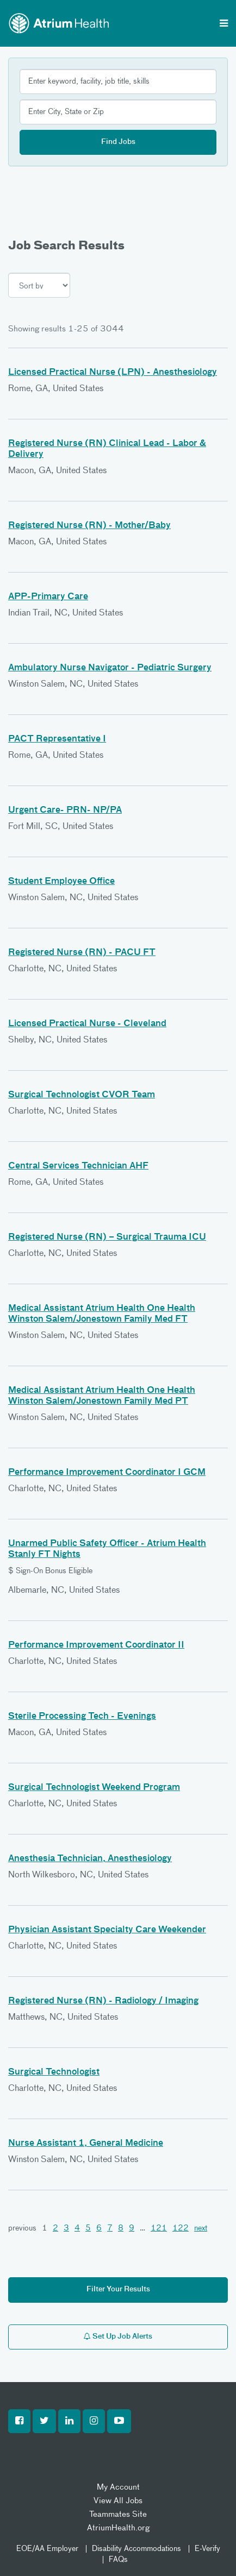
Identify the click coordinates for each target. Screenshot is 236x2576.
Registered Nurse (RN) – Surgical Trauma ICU (107, 1237)
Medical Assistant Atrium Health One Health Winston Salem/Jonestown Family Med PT (101, 1396)
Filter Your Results (118, 2289)
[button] (19, 2421)
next (200, 2228)
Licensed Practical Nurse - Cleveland (87, 1024)
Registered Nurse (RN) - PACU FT (82, 952)
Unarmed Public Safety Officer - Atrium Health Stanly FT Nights (107, 1549)
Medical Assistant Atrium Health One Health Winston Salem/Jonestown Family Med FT (101, 1314)
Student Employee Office (61, 881)
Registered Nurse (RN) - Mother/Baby (89, 526)
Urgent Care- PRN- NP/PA (65, 810)
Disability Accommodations (136, 2549)
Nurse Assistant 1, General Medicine (85, 2143)
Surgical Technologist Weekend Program (94, 1787)
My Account (118, 2487)
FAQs (118, 2560)
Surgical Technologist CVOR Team (81, 1095)
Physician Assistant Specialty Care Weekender (107, 1930)
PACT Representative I (57, 739)
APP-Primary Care (48, 597)
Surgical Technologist (54, 2072)
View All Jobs (118, 2501)
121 (159, 2228)
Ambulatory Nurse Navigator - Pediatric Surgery (110, 668)
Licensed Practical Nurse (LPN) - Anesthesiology (112, 372)
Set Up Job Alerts (118, 2336)
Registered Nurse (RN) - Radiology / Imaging (103, 2001)
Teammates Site (118, 2514)
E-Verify (207, 2549)
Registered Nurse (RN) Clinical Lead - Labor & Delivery (107, 449)
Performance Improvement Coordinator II (96, 1645)
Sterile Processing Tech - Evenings (82, 1716)
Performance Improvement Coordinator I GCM (107, 1472)
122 (180, 2228)
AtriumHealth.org (118, 2528)
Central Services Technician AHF (78, 1166)
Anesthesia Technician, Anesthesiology (90, 1859)
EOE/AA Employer (47, 2549)
